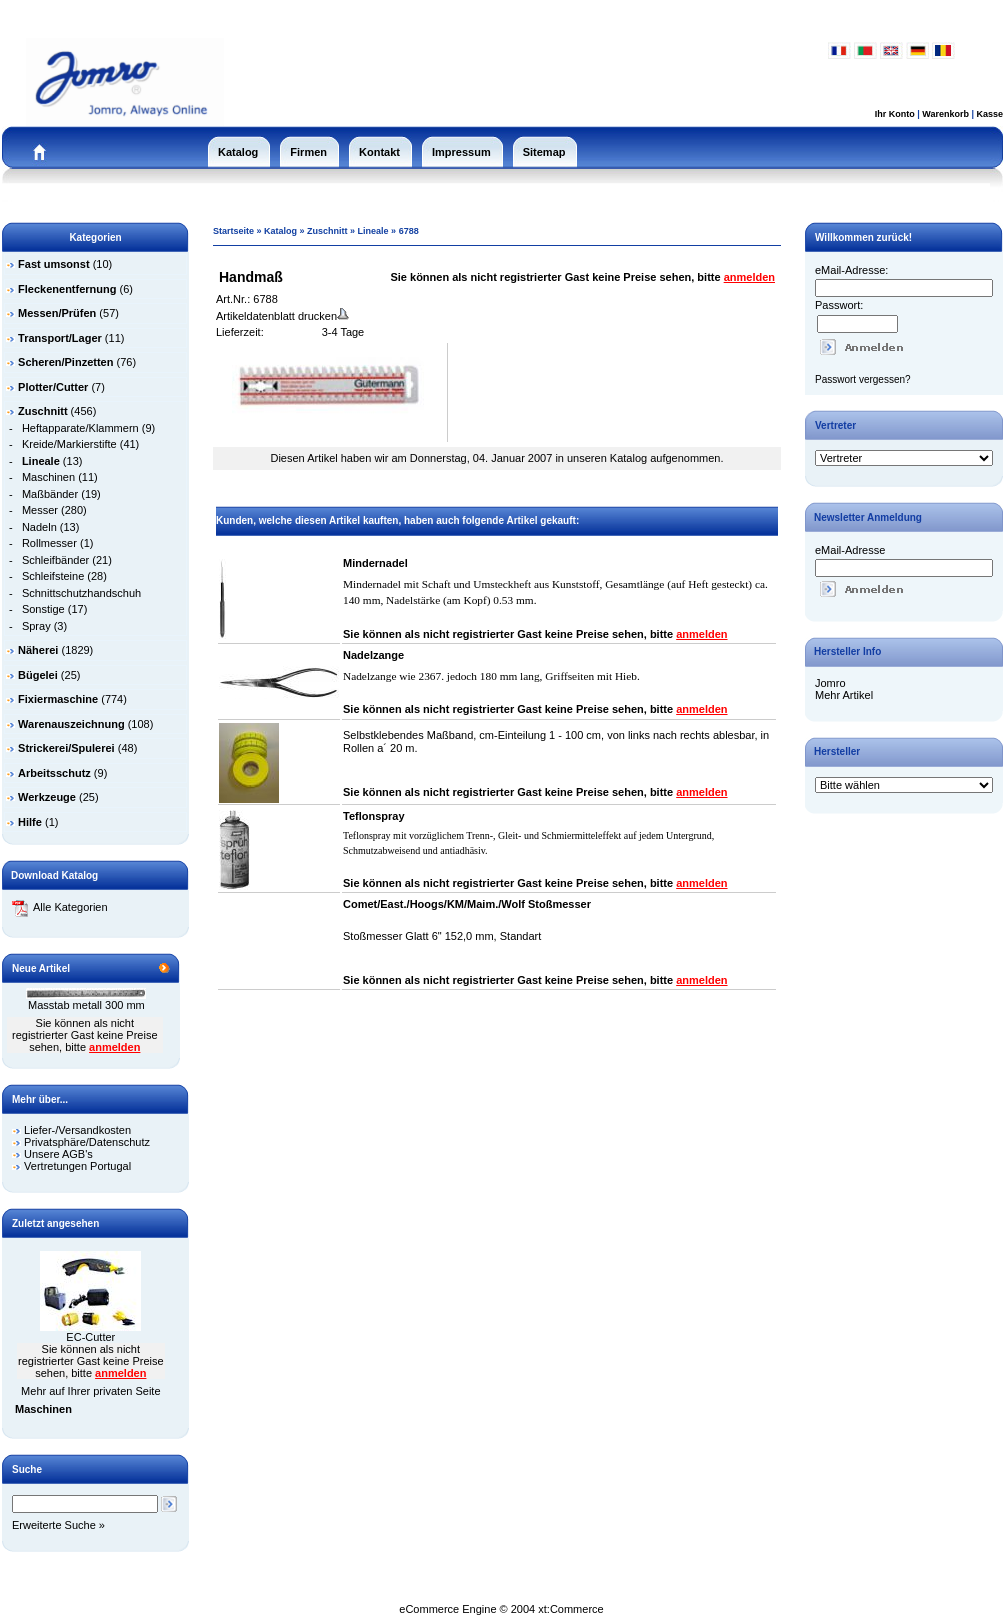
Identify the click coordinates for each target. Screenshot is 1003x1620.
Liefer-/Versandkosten (77, 1130)
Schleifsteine (53, 576)
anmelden (114, 1047)
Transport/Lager (60, 338)
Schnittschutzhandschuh (81, 593)
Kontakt (379, 152)
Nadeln (39, 527)
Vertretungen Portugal (77, 1166)
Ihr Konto (895, 114)
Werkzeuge (47, 797)
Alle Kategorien (60, 907)
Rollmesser (49, 543)
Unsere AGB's (58, 1154)
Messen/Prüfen (57, 313)
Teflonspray (374, 816)
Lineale (373, 231)
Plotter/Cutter (53, 387)
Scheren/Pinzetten (65, 362)
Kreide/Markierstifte (69, 444)
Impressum (461, 152)
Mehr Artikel (844, 695)
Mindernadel (375, 563)
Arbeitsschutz (54, 773)
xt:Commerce (570, 1609)
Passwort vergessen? (863, 379)
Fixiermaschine (58, 699)
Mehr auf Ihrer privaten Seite (90, 1391)
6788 (409, 231)
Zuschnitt (327, 231)
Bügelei (38, 675)
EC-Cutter (90, 1337)
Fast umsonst (54, 264)
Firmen (308, 152)
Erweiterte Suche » (58, 1525)
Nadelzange (373, 655)
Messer (40, 510)
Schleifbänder (55, 560)
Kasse (989, 114)
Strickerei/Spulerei (66, 748)
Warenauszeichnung (71, 724)
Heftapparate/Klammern (80, 428)
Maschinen (48, 477)
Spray (36, 626)
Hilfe (30, 822)
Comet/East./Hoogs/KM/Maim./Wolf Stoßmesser (467, 904)
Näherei (38, 650)
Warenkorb (945, 114)
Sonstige (43, 609)
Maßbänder (50, 494)
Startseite (233, 231)
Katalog (238, 152)
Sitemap (544, 152)
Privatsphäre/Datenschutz (87, 1142)
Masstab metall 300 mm (86, 1005)
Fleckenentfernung (67, 289)
